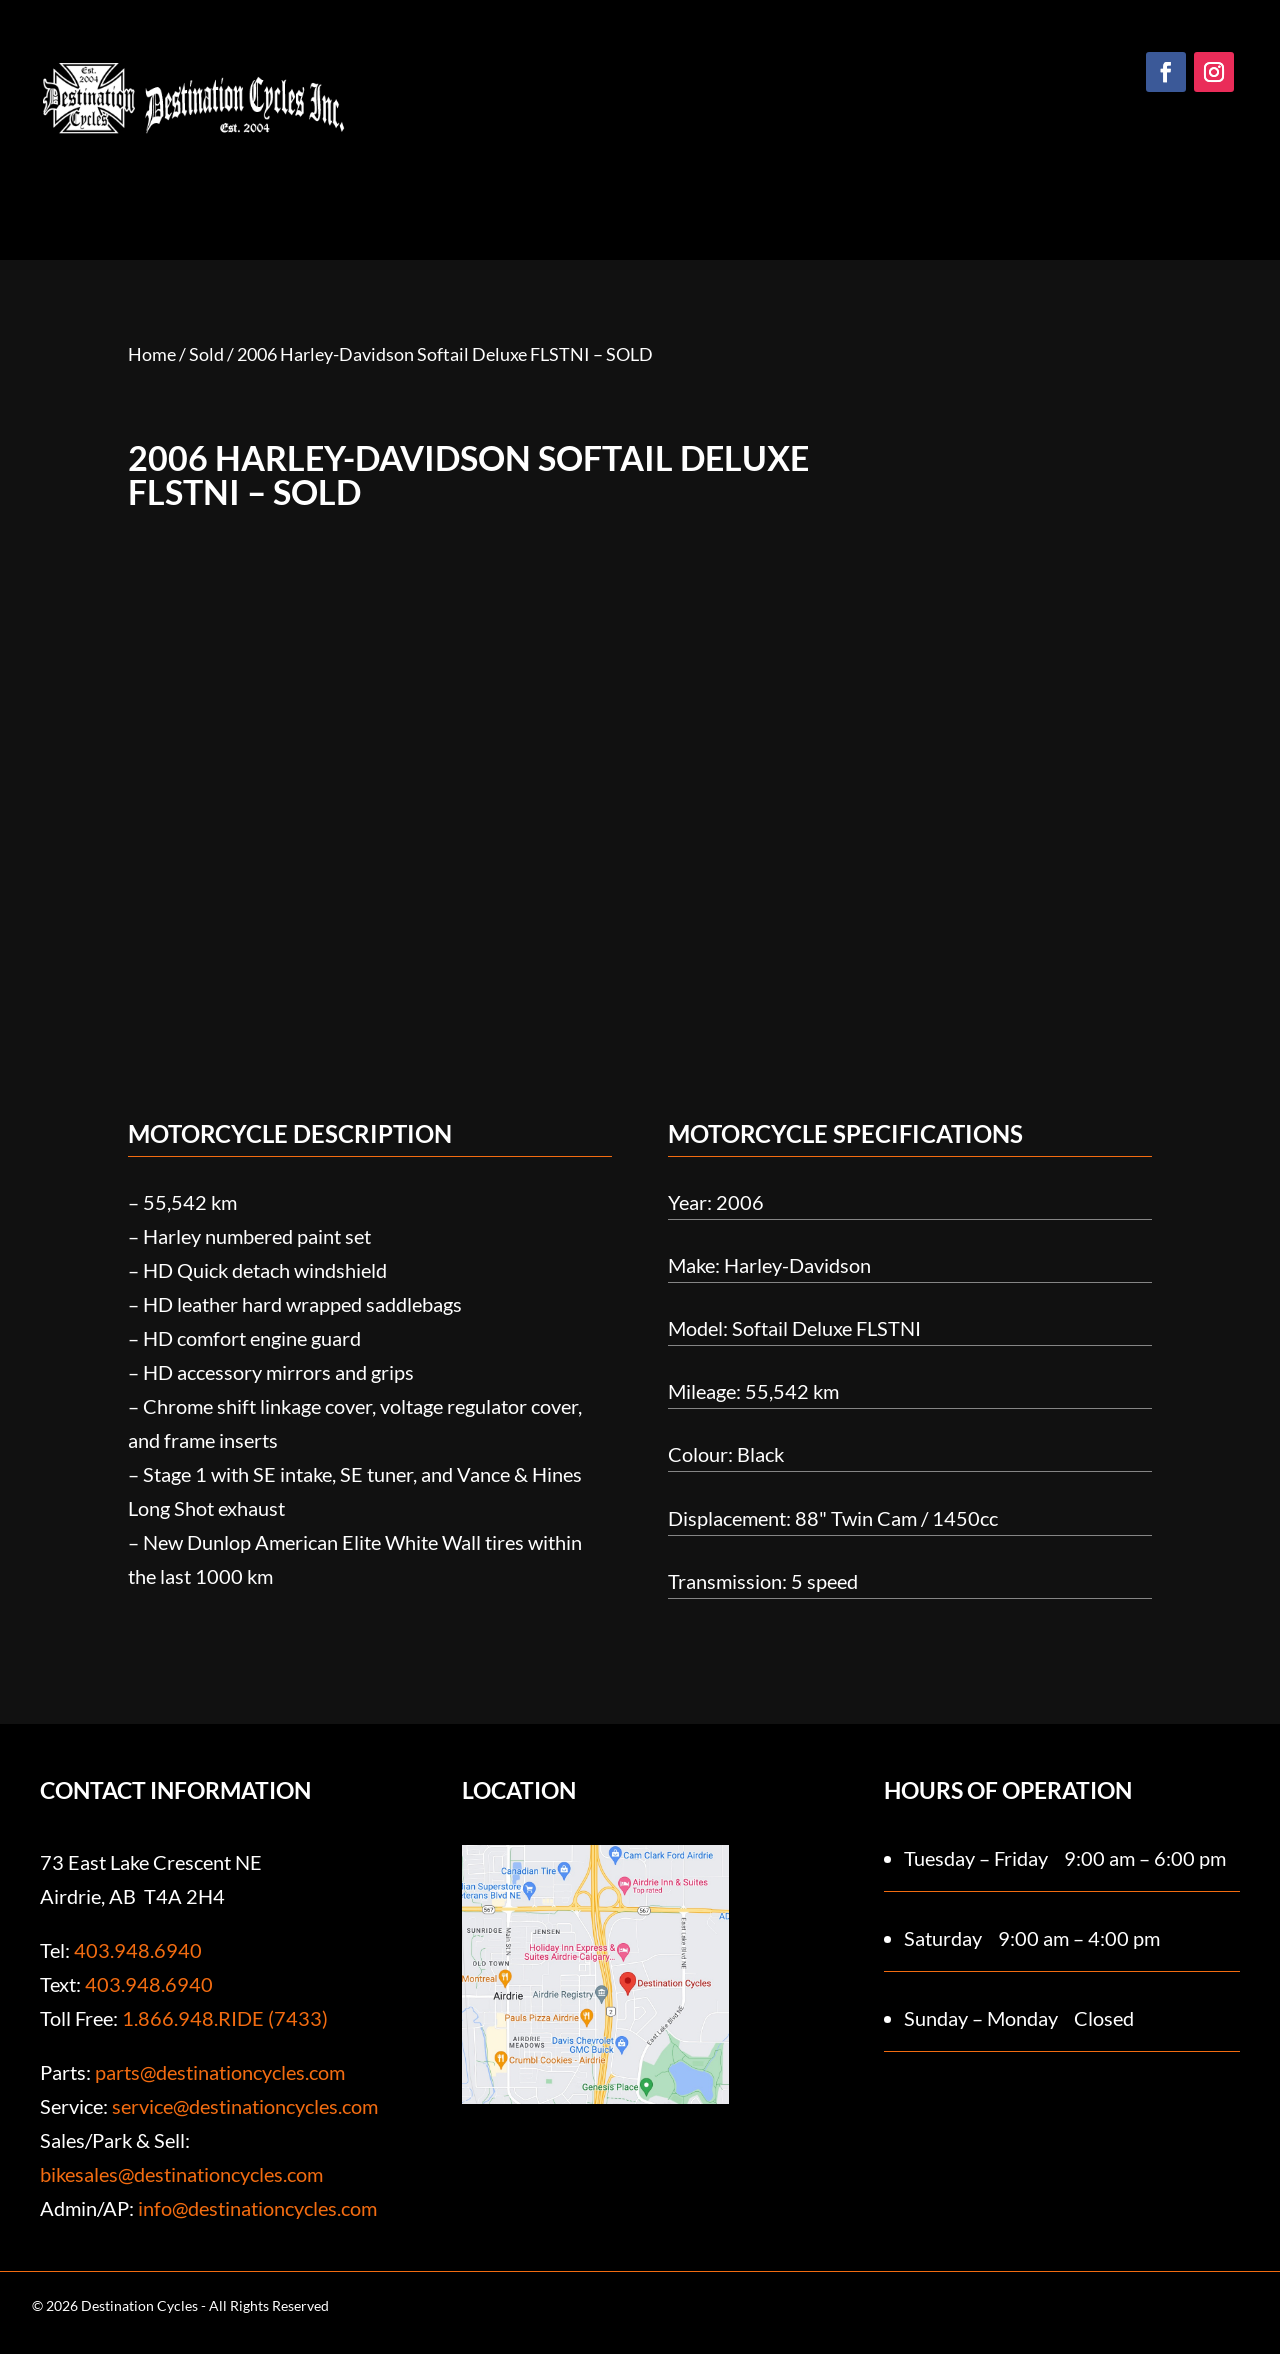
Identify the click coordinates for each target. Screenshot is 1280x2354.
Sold (206, 354)
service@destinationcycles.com (245, 2106)
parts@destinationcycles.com (220, 2072)
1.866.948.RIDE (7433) (225, 2018)
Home (152, 354)
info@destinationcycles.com (257, 2208)
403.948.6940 (138, 1950)
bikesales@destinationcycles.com (181, 2174)
